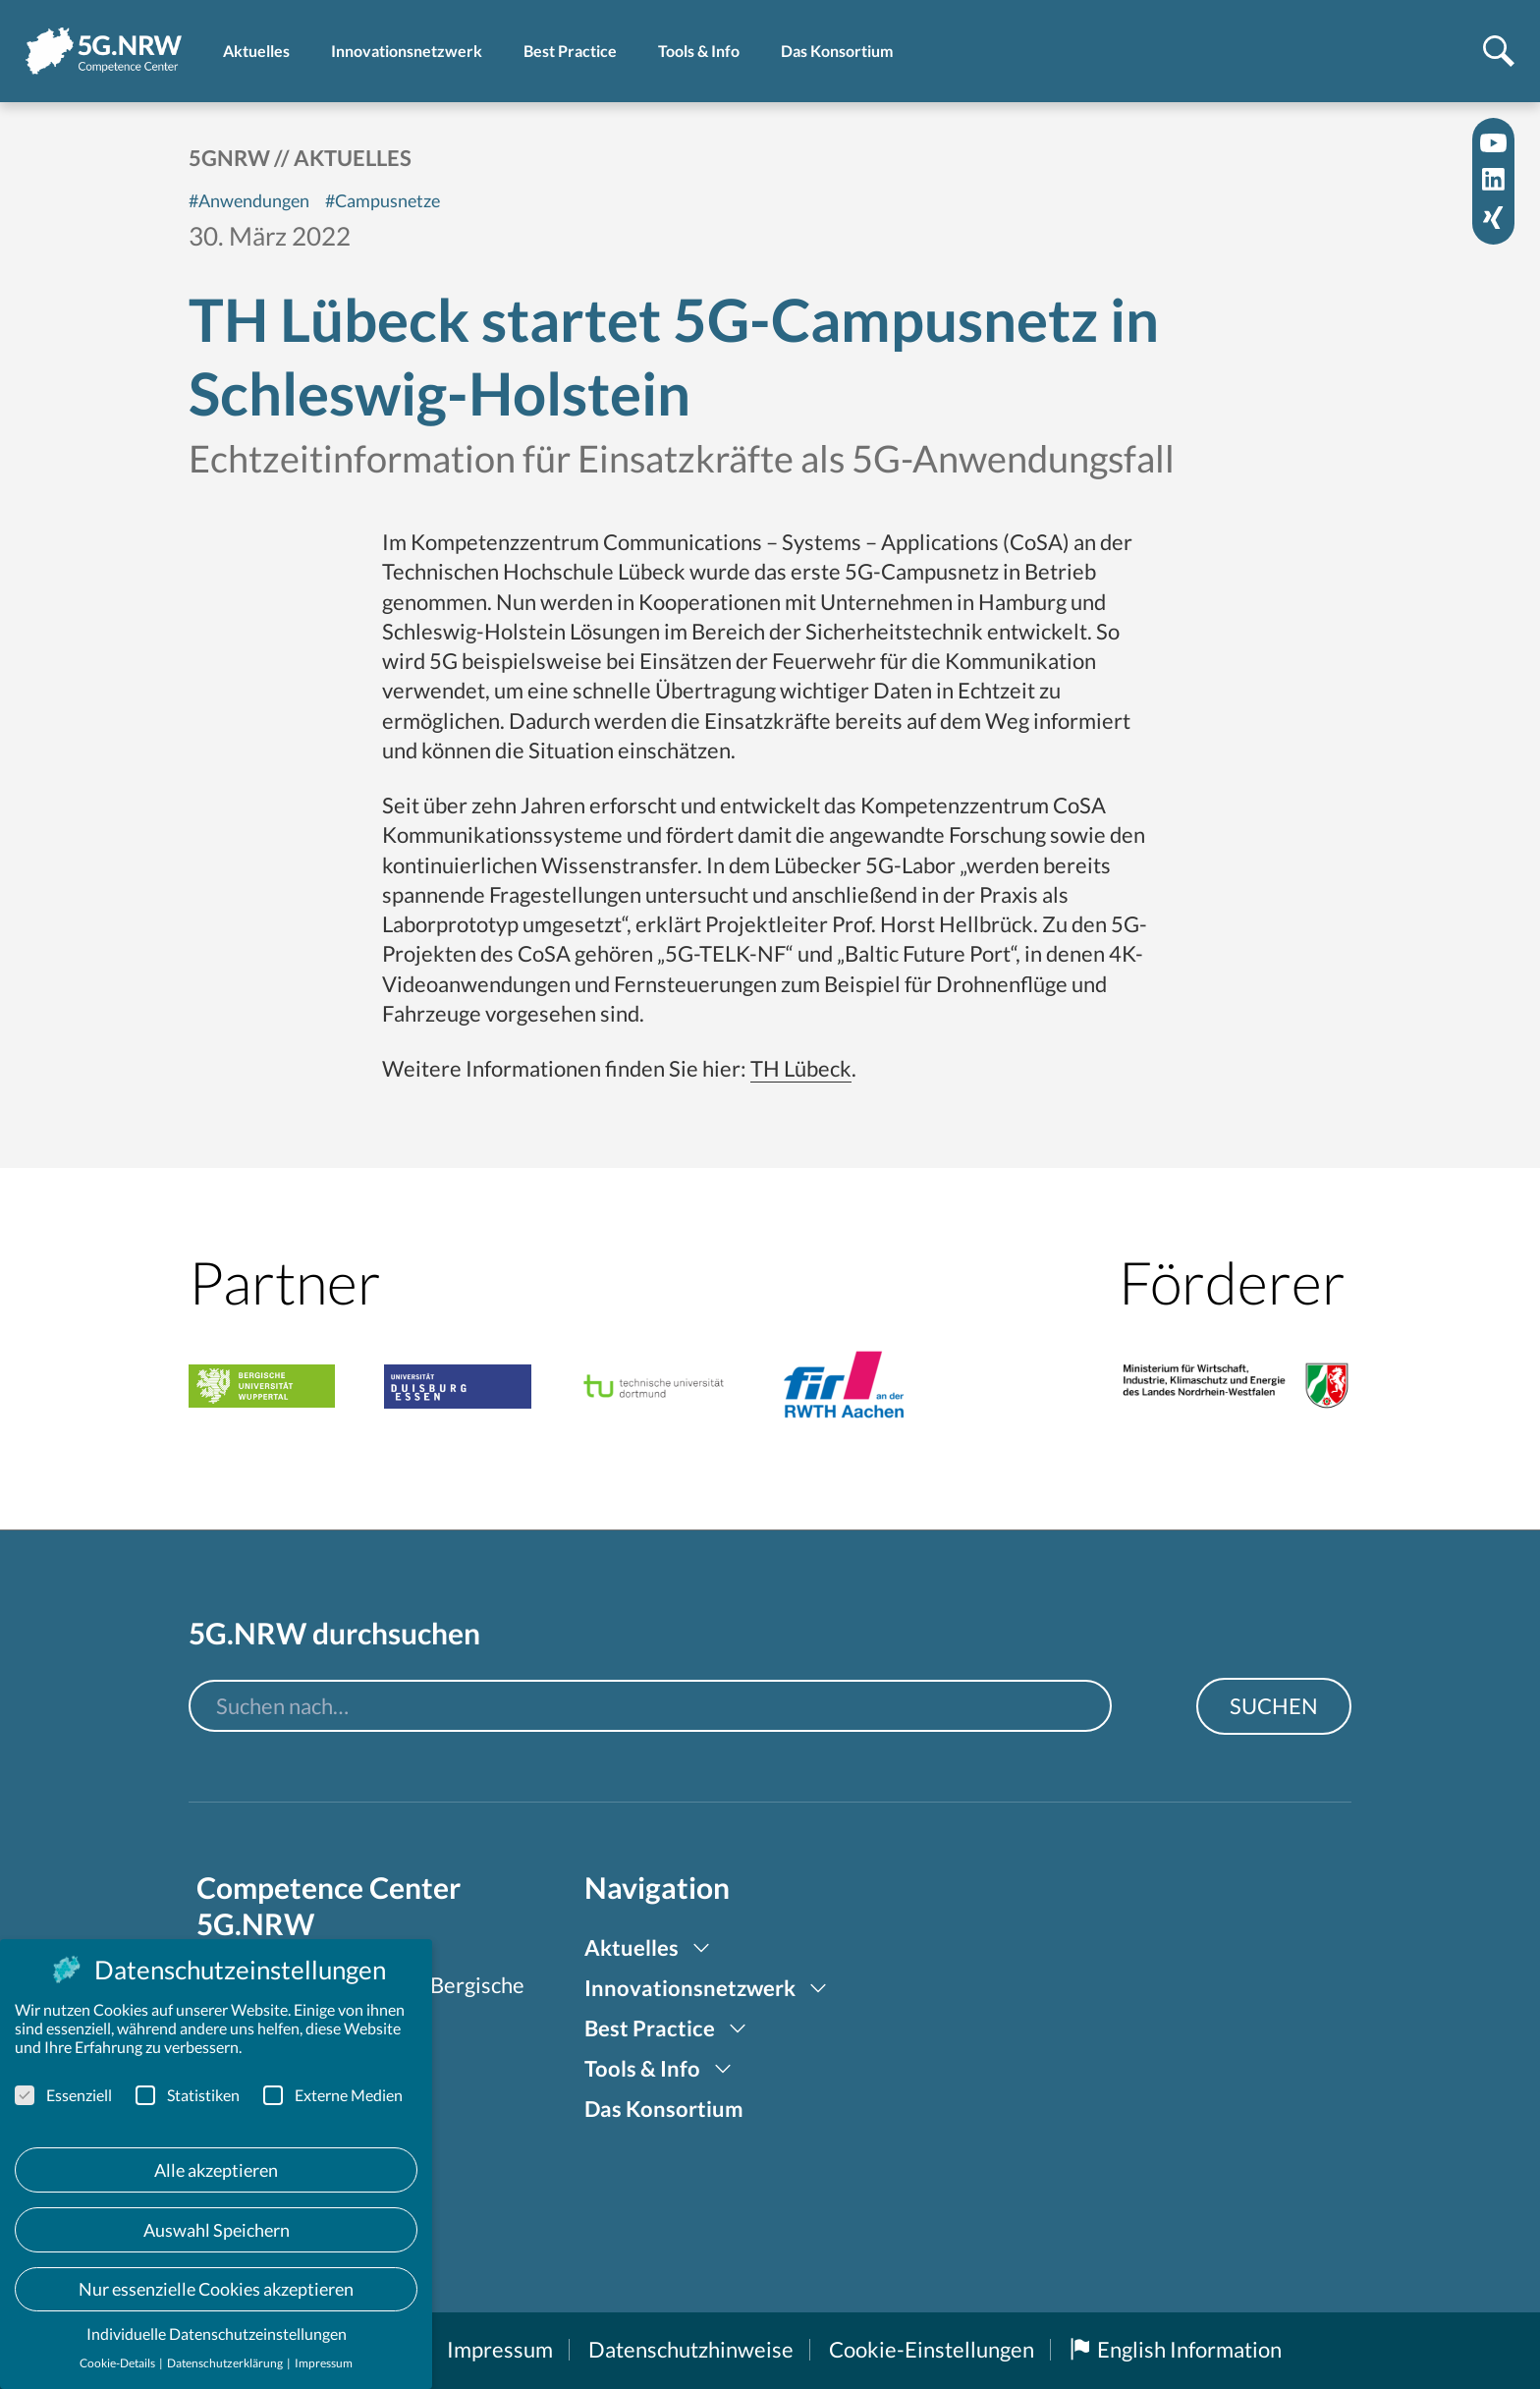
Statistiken (188, 2094)
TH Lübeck (801, 1068)
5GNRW (229, 157)
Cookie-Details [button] (118, 2363)
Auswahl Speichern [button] (216, 2230)
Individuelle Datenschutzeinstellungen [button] (216, 2333)
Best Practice (649, 2028)
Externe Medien (333, 2094)
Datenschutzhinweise (691, 2349)
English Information (1176, 2349)
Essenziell (63, 2094)
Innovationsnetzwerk (690, 1987)
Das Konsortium (663, 2108)
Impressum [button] (324, 2363)
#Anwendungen (249, 200)
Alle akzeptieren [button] (216, 2170)
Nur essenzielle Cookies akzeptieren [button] (216, 2289)
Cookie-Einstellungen (931, 2349)
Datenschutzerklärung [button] (226, 2363)
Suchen (1274, 1706)
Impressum (500, 2349)
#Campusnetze (382, 200)
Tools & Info (642, 2068)
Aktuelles (353, 157)
